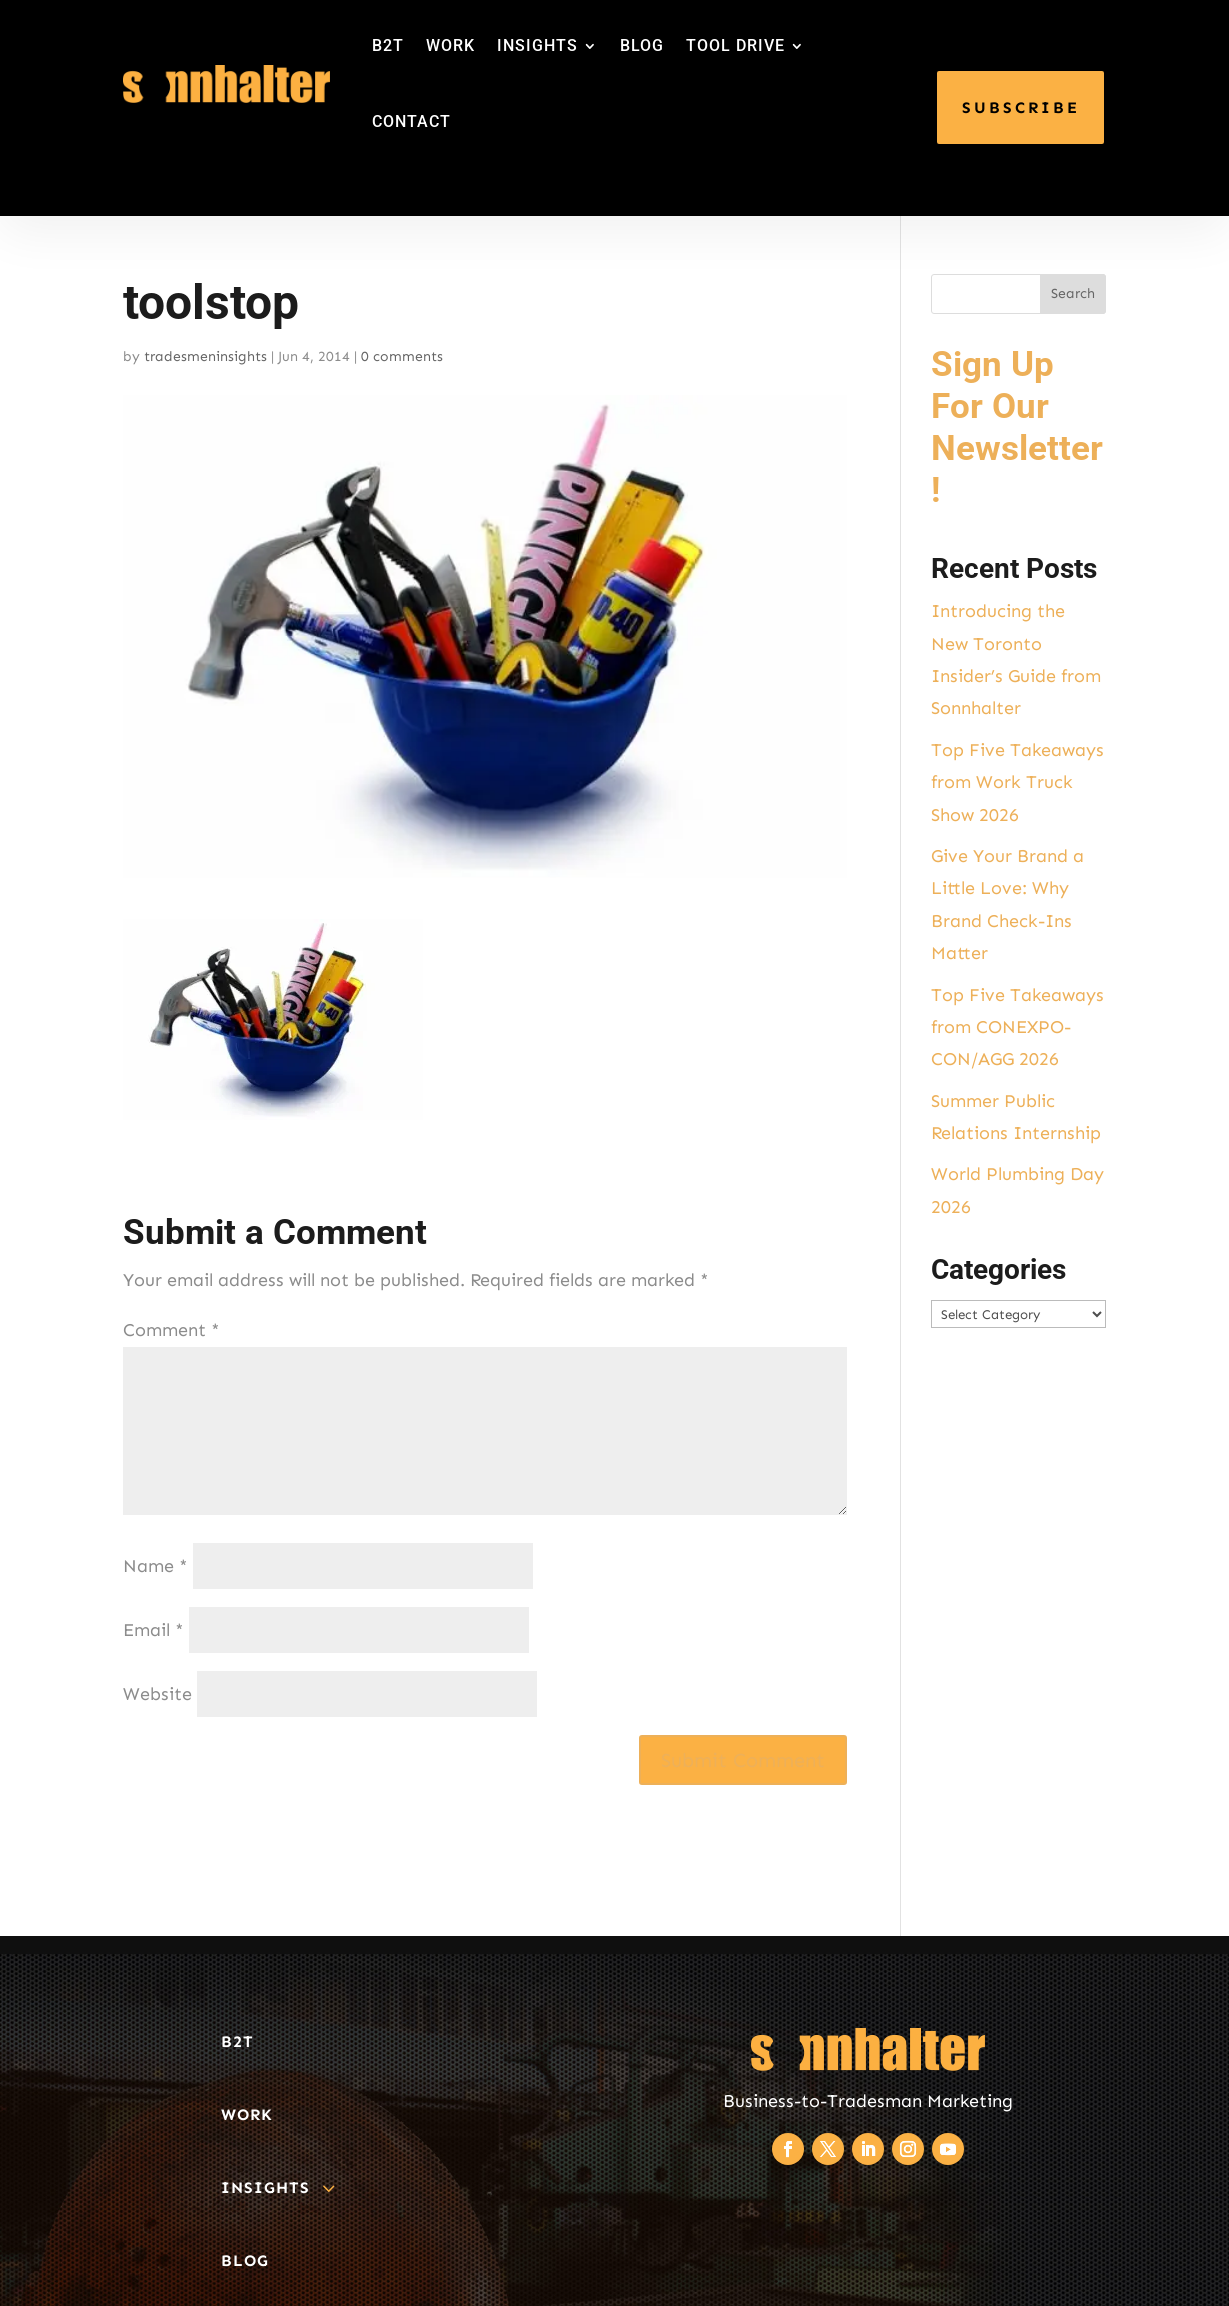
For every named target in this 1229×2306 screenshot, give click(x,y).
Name (155, 1566)
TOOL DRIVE (735, 45)
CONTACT (411, 121)
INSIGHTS (537, 45)
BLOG (642, 45)
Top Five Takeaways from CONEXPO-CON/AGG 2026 (1017, 1027)
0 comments (402, 356)
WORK (450, 45)
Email (153, 1630)
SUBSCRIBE (1021, 107)
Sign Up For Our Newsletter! (1017, 427)
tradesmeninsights (205, 356)
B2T (388, 45)
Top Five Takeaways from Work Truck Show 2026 (1017, 782)
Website (157, 1694)
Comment (171, 1330)
